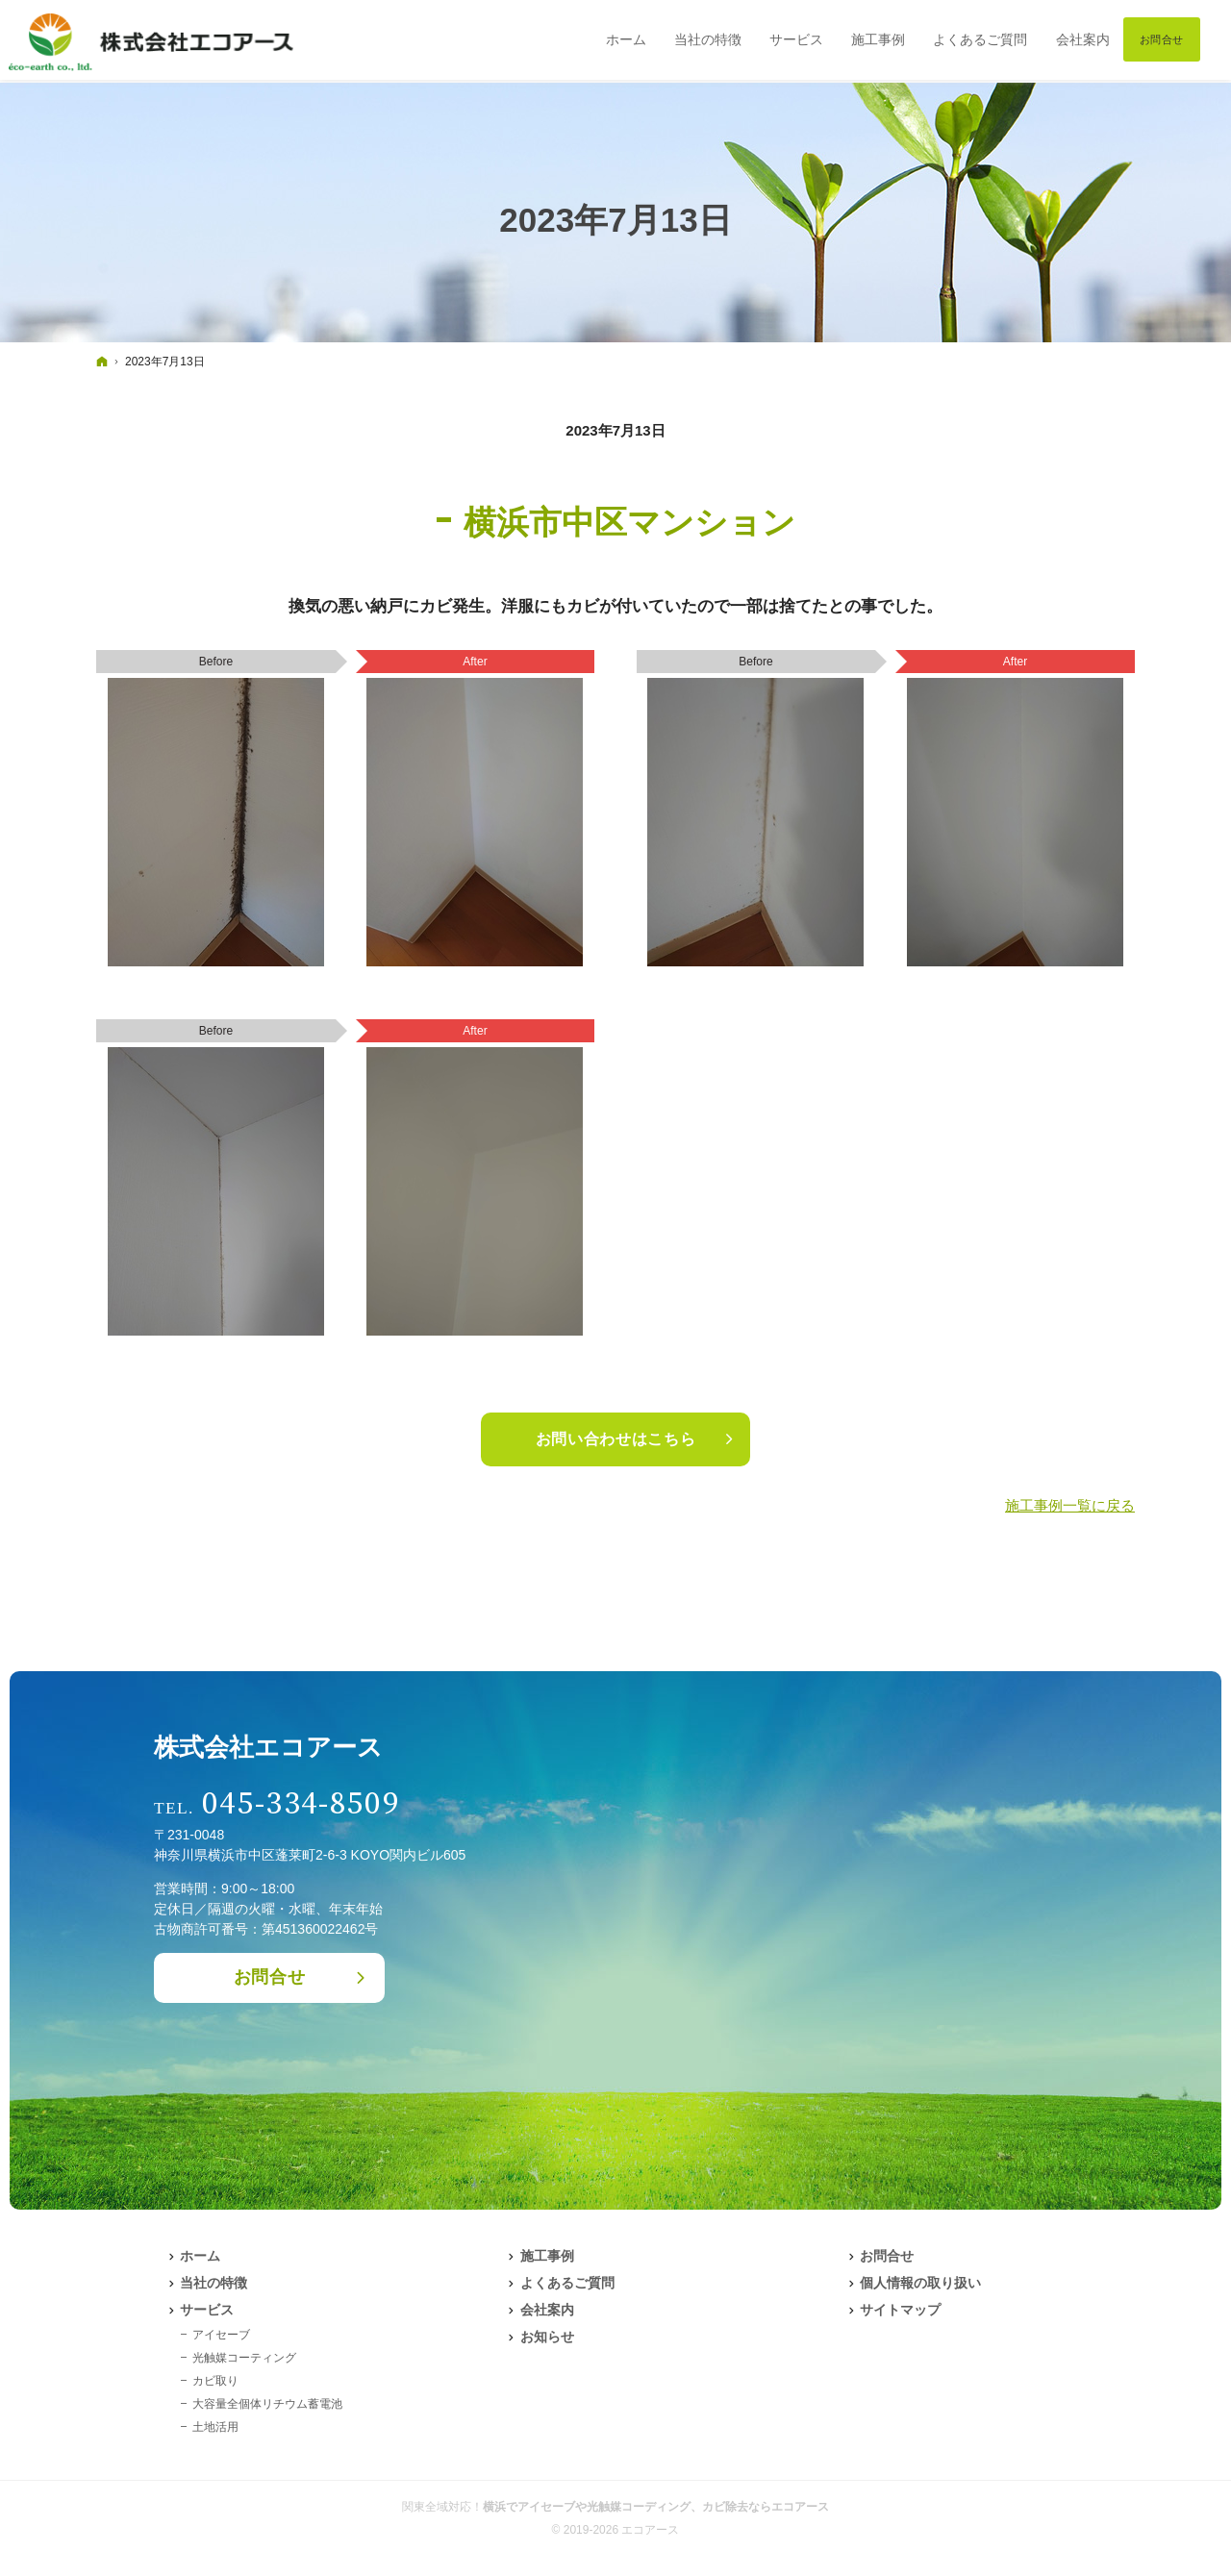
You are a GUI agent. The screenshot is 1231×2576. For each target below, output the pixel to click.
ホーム (200, 2255)
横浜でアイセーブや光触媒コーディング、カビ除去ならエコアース (656, 2506)
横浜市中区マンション (629, 522)
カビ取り (215, 2381)
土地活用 (215, 2427)
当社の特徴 (213, 2282)
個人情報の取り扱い (920, 2282)
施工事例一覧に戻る (1070, 1505)
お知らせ (547, 2336)
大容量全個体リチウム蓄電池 (267, 2404)
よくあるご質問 (567, 2282)
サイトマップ (900, 2309)
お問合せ (270, 1977)
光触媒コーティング (244, 2357)
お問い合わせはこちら (615, 1439)
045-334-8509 (301, 1804)
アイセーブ (221, 2334)
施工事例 (547, 2255)
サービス (207, 2309)
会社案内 (547, 2309)
